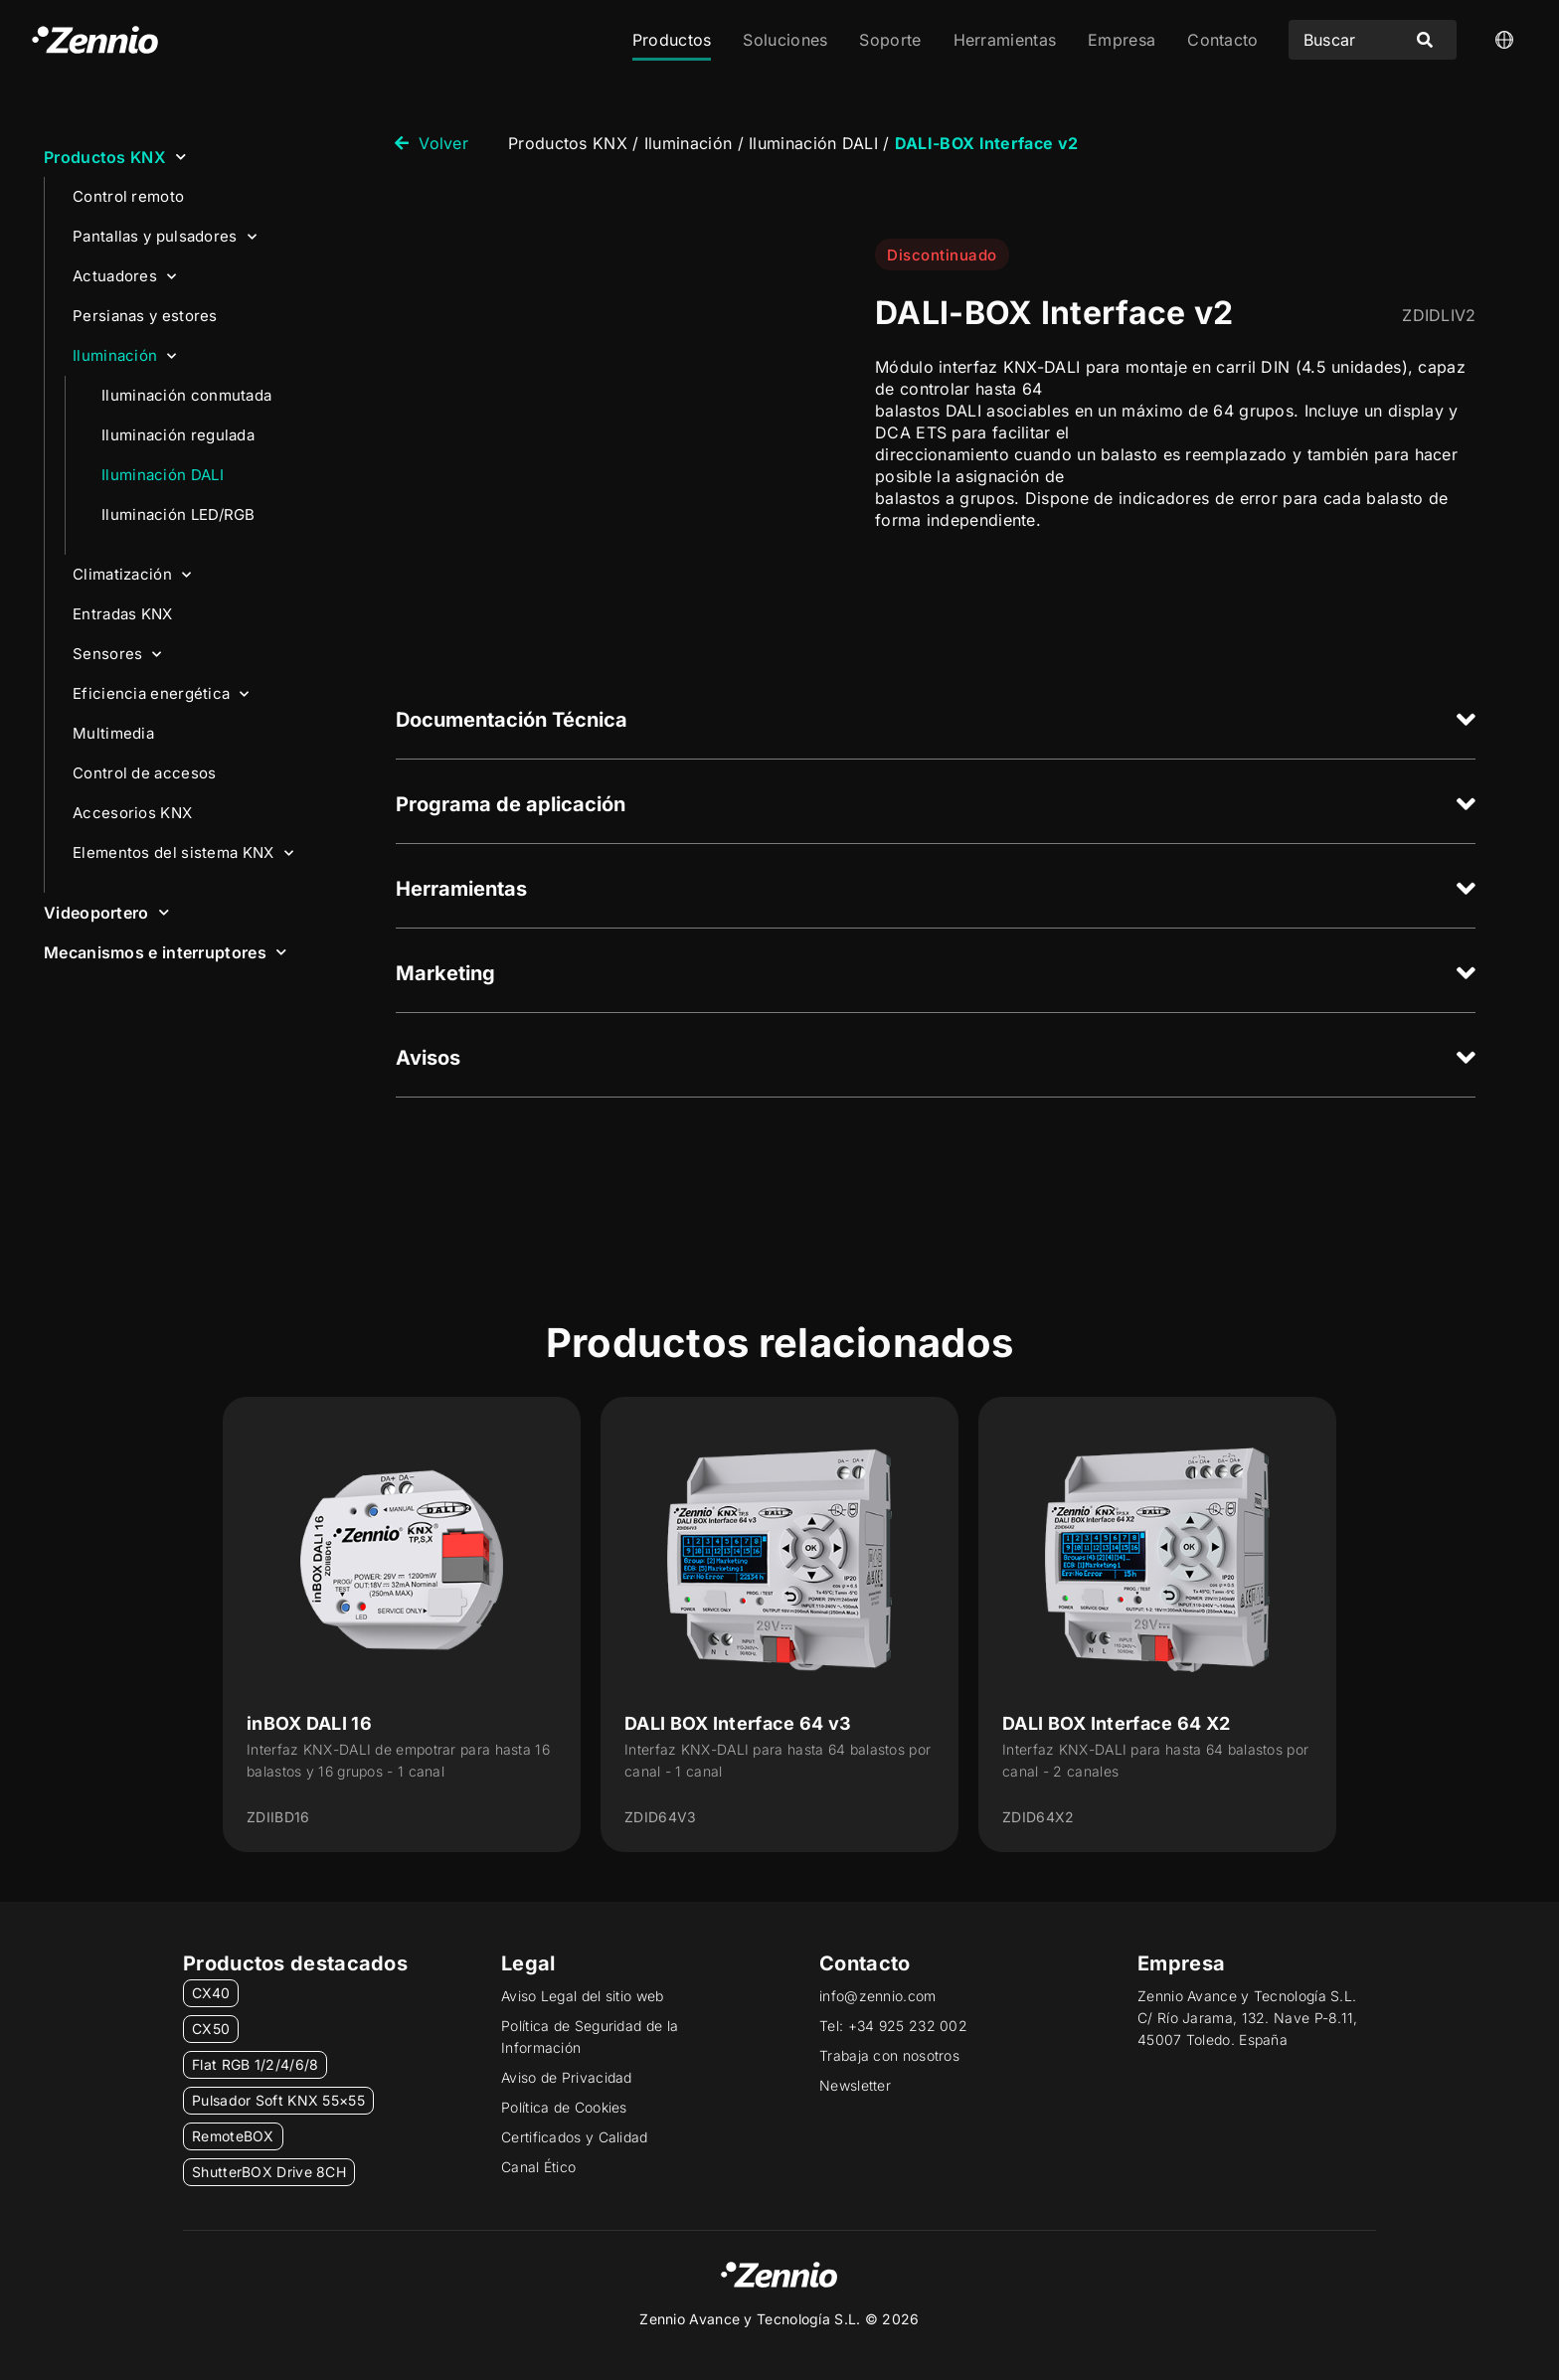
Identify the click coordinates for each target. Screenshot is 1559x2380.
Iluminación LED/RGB (178, 514)
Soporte (890, 40)
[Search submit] (1425, 40)
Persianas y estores (145, 315)
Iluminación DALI (162, 474)
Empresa (1121, 40)
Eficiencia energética (161, 694)
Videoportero (106, 912)
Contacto (1222, 40)
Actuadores (124, 276)
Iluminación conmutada (186, 395)
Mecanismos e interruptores (165, 951)
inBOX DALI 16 (309, 1723)
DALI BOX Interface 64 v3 (737, 1723)
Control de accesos (144, 773)
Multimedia (113, 733)
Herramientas (1005, 40)
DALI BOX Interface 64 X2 (1116, 1723)
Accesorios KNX (132, 812)
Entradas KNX (123, 613)
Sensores (117, 654)
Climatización (132, 575)
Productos (672, 40)
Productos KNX (115, 156)
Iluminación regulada (178, 434)
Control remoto (128, 196)
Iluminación (125, 356)
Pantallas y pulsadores (165, 237)
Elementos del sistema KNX (183, 853)
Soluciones (785, 40)
